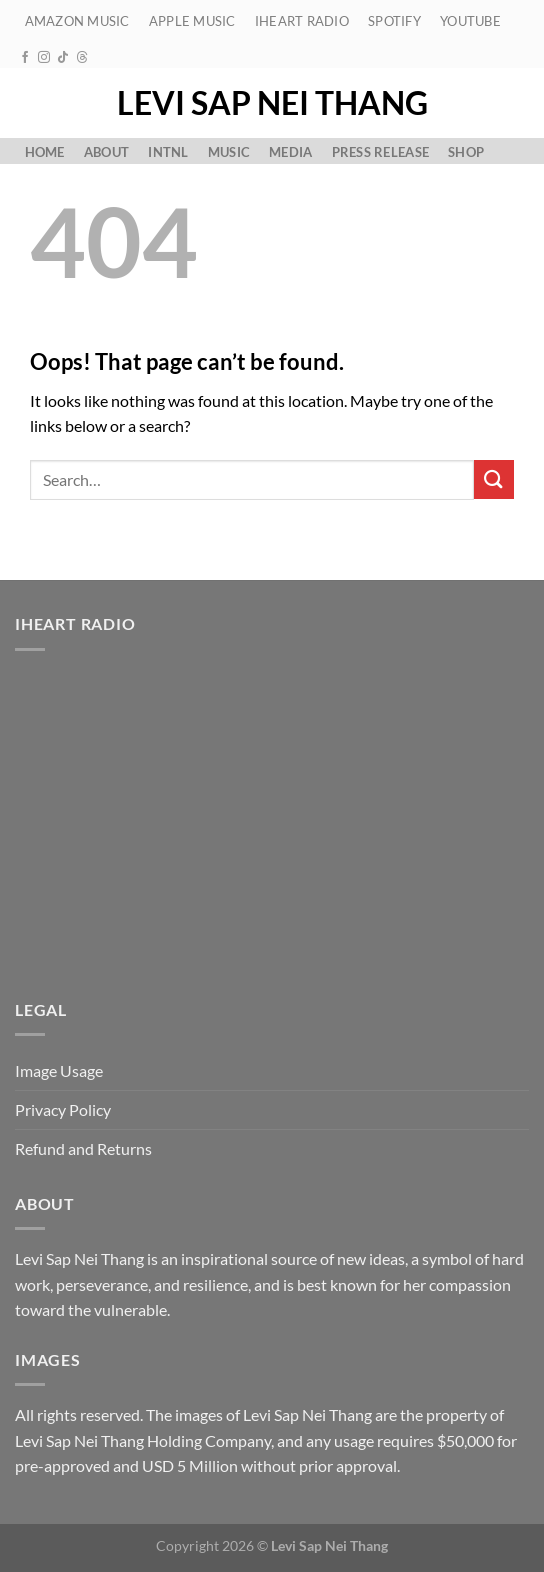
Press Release (380, 152)
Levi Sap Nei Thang (272, 103)
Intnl (168, 152)
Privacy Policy (63, 1109)
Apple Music (192, 21)
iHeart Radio (302, 21)
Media (290, 152)
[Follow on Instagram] (44, 58)
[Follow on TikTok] (63, 58)
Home (45, 152)
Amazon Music (77, 21)
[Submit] (494, 479)
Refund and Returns (83, 1148)
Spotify (394, 21)
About (106, 152)
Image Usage (59, 1070)
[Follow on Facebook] (25, 58)
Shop (466, 152)
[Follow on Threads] (82, 58)
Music (229, 152)
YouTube (470, 21)
